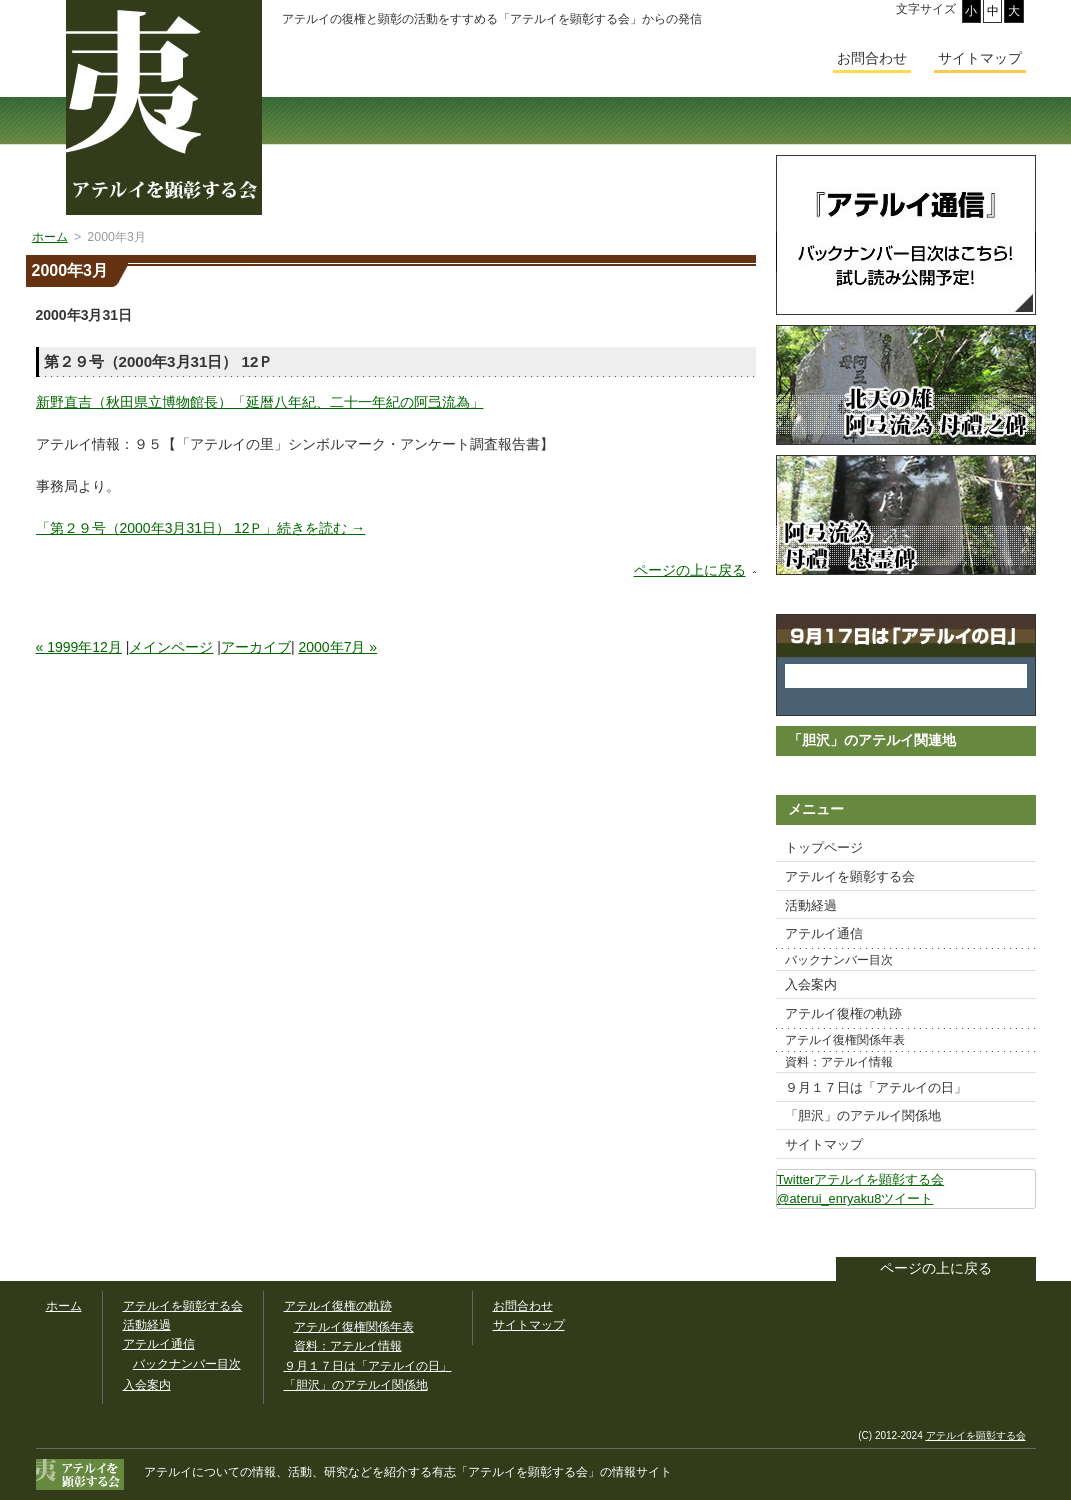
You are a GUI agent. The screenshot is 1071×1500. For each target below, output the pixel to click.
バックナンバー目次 (839, 960)
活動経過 (811, 905)
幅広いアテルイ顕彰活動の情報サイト (164, 107)
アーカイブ (256, 647)
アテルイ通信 (824, 933)
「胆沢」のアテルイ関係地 (863, 1115)
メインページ (171, 647)
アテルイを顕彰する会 (850, 876)
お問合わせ (872, 58)
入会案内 (811, 984)
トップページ (824, 847)
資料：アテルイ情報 (839, 1062)
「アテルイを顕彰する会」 (516, 1472)
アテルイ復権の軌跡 (843, 1013)
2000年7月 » (338, 647)
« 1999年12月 (79, 647)
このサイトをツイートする (1020, 1235)
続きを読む (201, 528)
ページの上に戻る (690, 570)
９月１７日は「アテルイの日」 (876, 1087)
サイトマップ (824, 1144)
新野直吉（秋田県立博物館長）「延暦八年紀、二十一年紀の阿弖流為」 (260, 402)
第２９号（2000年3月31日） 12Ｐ (159, 361)
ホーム (64, 1306)
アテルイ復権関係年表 (845, 1040)
